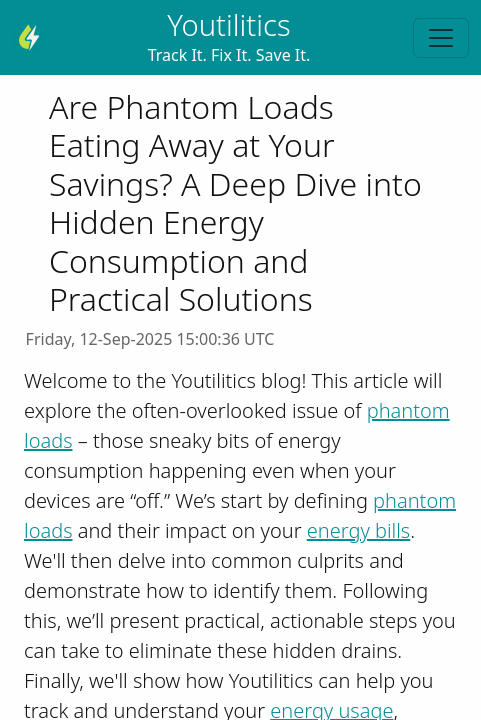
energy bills (358, 530)
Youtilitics (228, 25)
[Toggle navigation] (441, 38)
